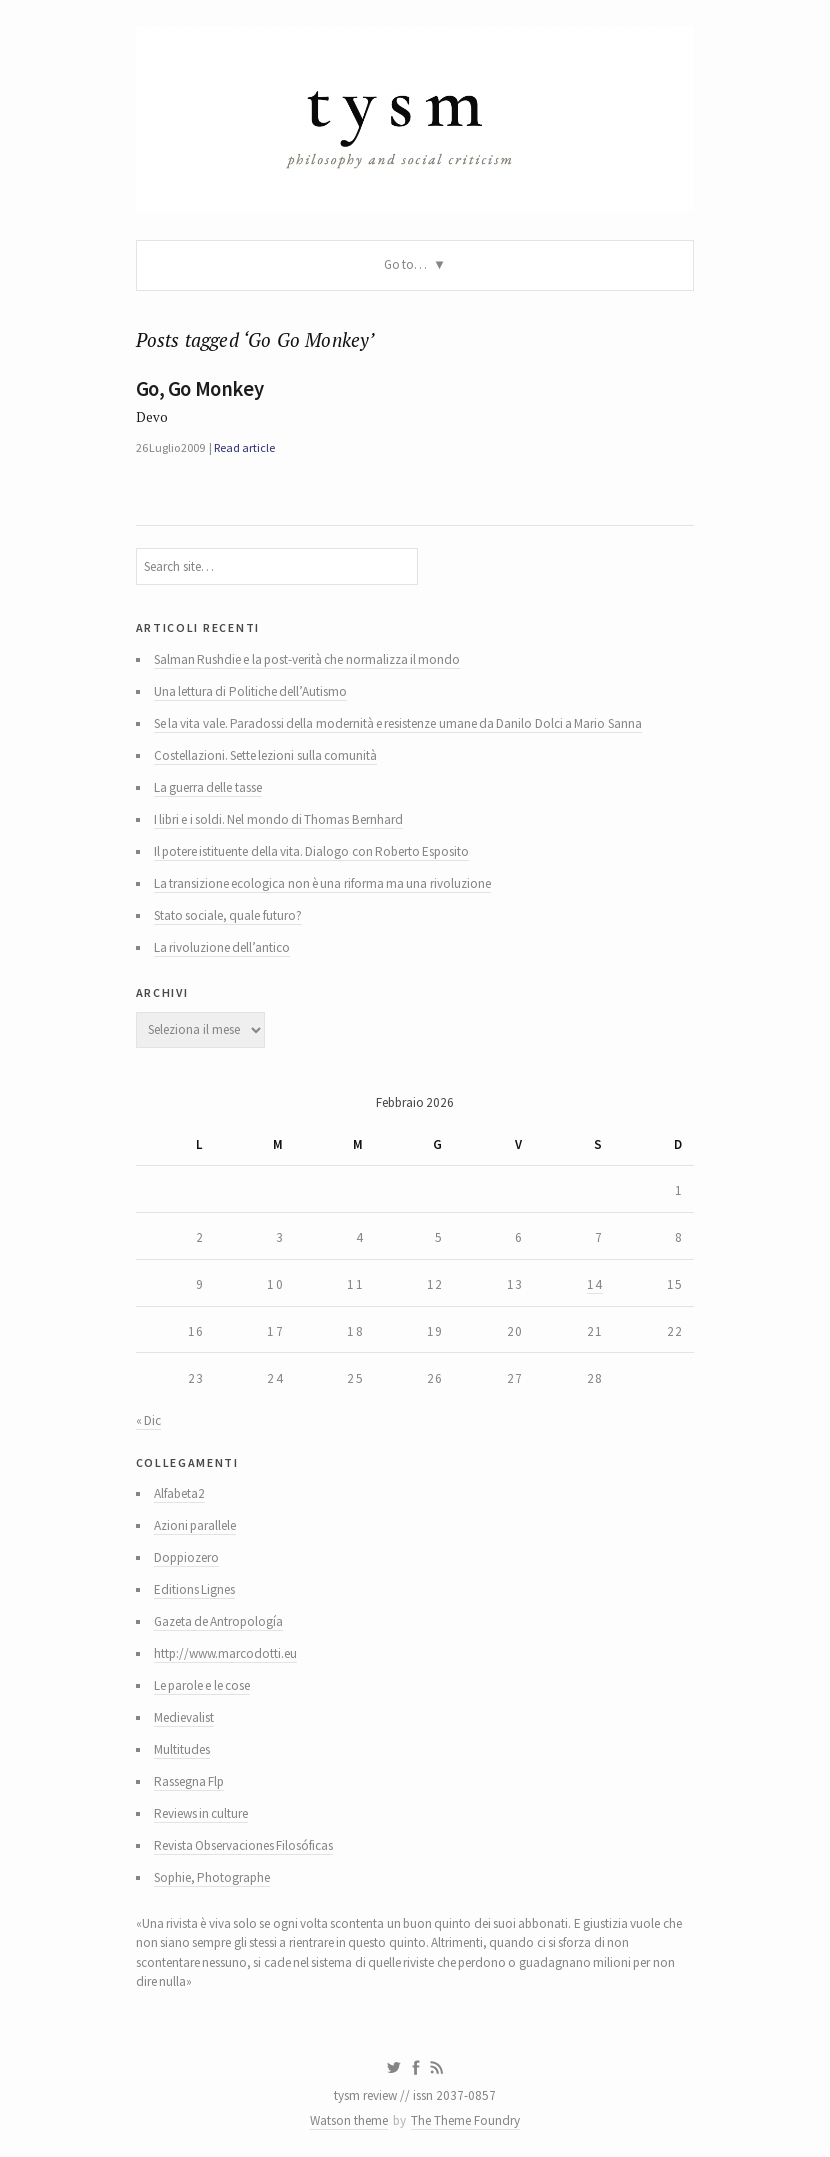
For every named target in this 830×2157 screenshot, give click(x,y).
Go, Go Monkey (200, 389)
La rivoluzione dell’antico (222, 947)
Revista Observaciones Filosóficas (244, 1845)
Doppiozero (186, 1557)
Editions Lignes (194, 1589)
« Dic (148, 1420)
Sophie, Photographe (212, 1877)
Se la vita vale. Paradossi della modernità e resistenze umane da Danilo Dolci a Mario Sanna (398, 723)
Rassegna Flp (189, 1781)
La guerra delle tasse (208, 787)
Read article (244, 447)
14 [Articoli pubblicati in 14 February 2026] (595, 1284)
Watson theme (349, 2120)
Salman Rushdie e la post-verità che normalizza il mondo (307, 659)
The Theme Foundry (465, 2120)
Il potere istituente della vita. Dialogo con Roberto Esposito (312, 851)
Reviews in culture (201, 1813)
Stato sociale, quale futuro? (228, 915)
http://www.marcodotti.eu (225, 1653)
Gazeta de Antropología (219, 1621)
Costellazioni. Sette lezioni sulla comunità (265, 755)
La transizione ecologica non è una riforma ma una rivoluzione (322, 883)
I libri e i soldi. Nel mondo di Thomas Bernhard (278, 819)
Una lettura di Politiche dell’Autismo (250, 691)
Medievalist (184, 1717)
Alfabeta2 (179, 1493)
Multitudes (182, 1749)
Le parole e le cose (202, 1685)
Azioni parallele (195, 1525)
